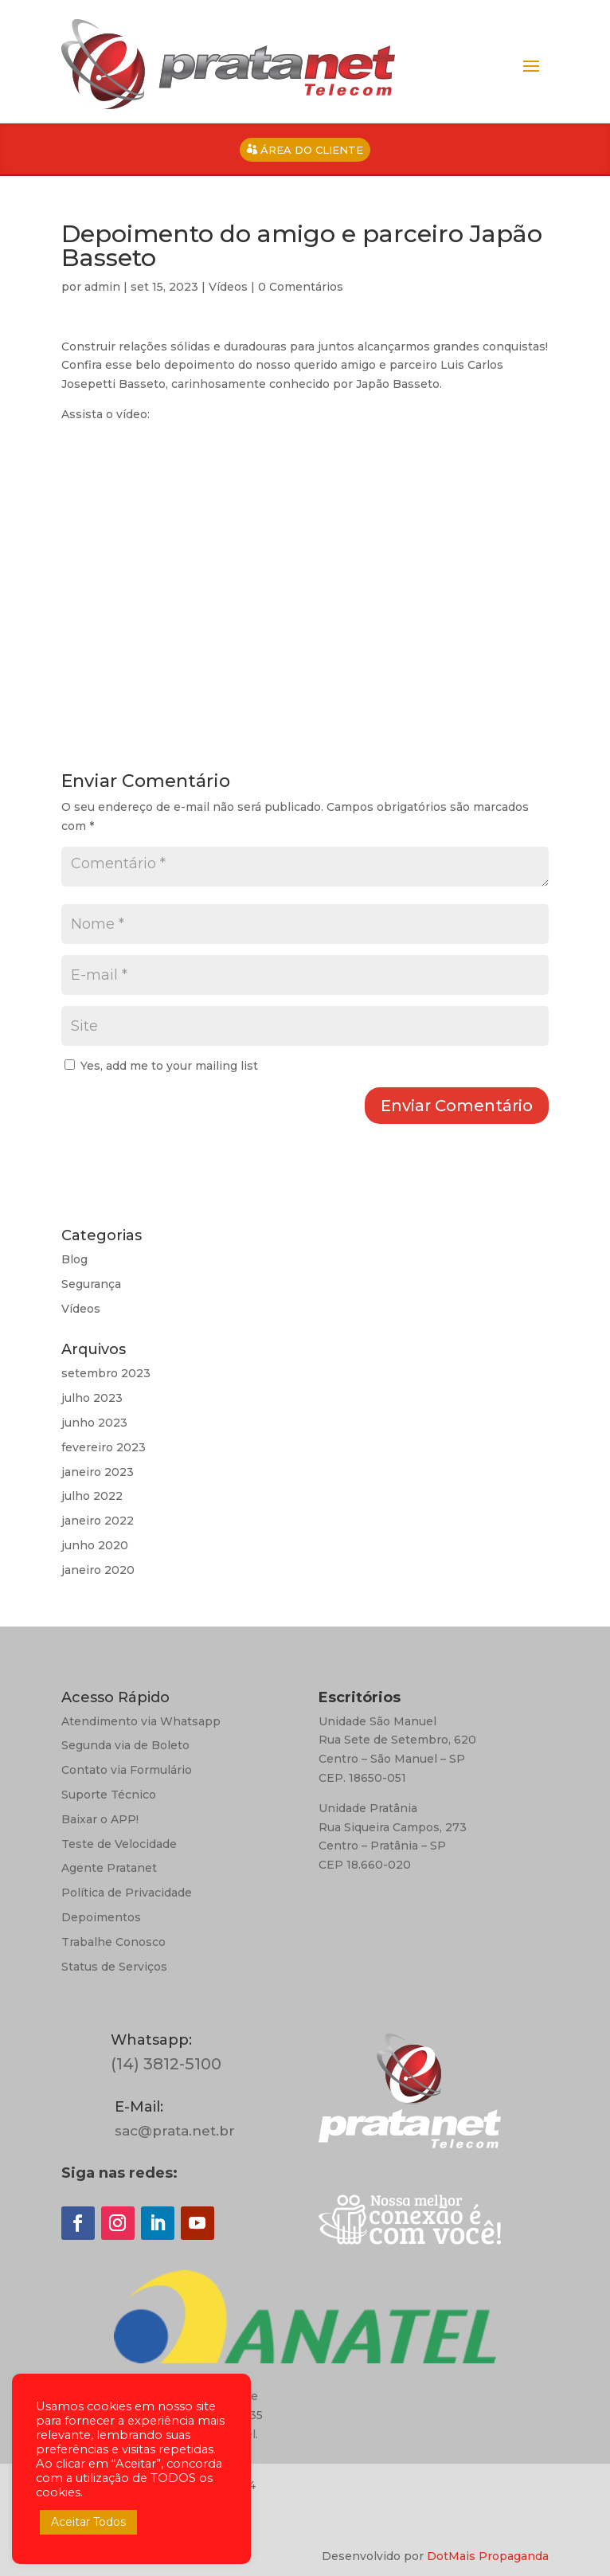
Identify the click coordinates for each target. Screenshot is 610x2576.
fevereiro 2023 (103, 1447)
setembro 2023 (106, 1373)
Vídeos (228, 287)
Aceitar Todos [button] (88, 2522)
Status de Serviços (114, 1966)
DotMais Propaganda (488, 2556)
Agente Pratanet (109, 1868)
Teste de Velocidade (119, 1844)
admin (102, 287)
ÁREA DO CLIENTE (311, 149)
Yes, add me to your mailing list (161, 1066)
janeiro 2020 (98, 1570)
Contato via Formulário (126, 1770)
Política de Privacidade (126, 1892)
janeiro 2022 (97, 1520)
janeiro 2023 (97, 1472)
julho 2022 (92, 1496)
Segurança (91, 1284)
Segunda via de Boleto (125, 1745)
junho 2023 (94, 1422)
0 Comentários (300, 287)
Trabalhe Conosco (113, 1942)
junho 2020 (94, 1545)
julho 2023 (92, 1398)
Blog (74, 1259)
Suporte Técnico (108, 1794)
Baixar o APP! (100, 1819)
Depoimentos (101, 1917)
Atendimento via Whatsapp (141, 1721)
